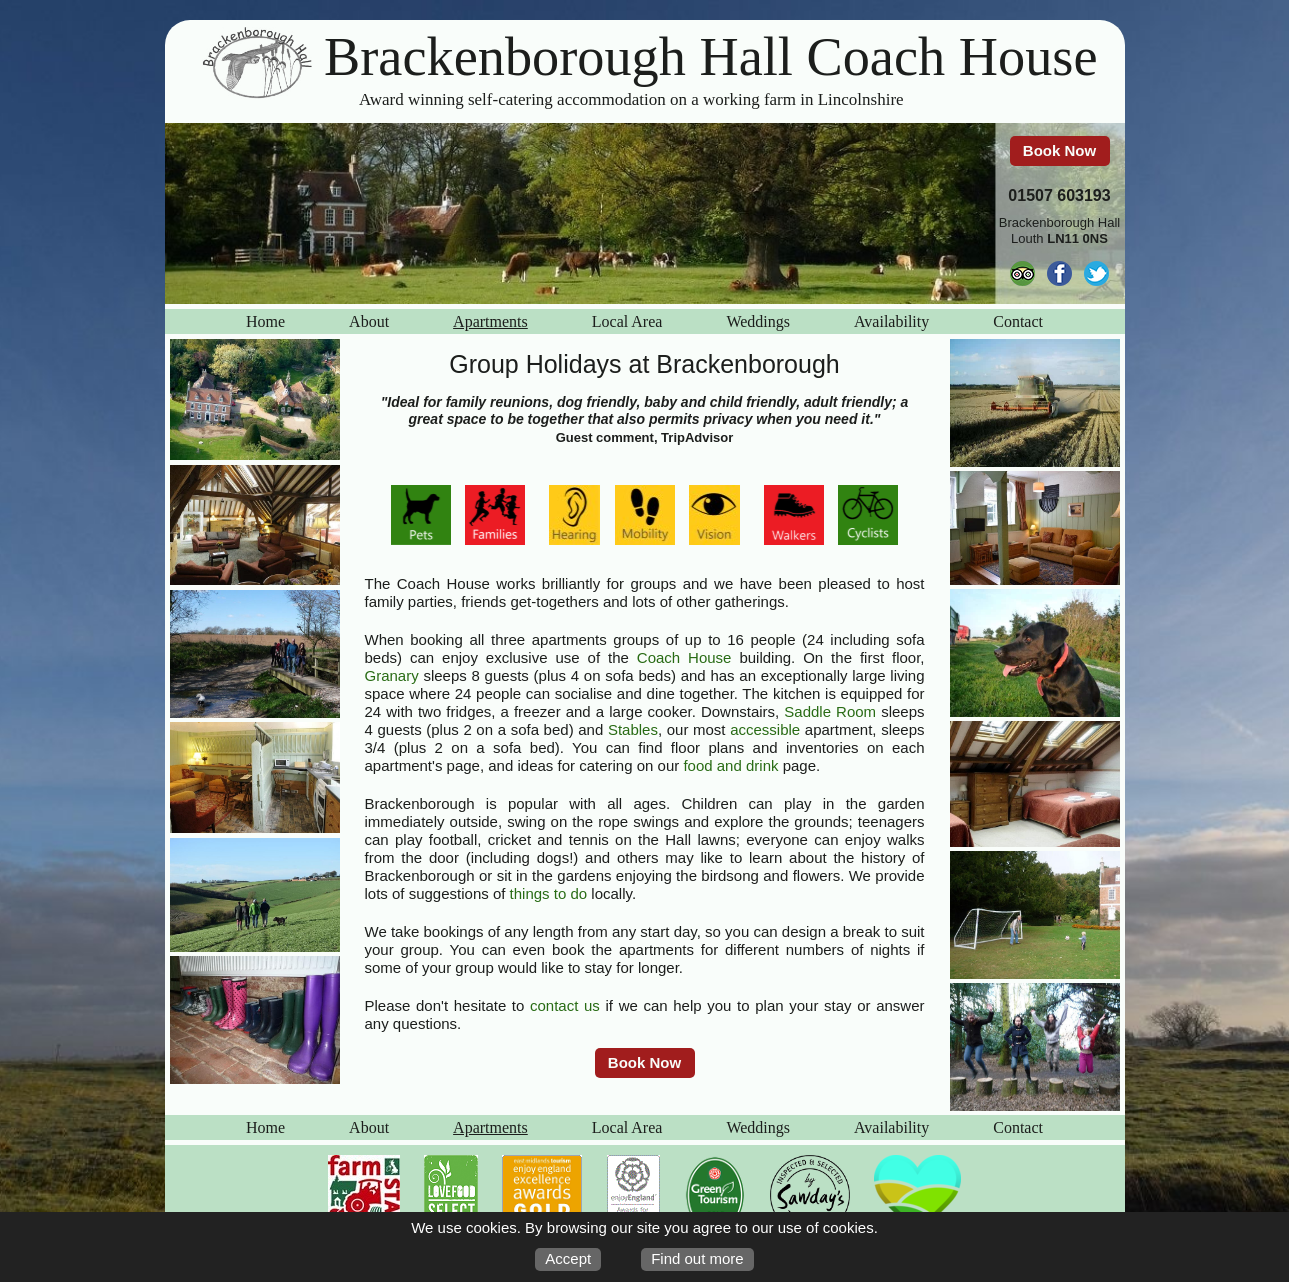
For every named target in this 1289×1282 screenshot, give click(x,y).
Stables (633, 729)
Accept (568, 1258)
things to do (549, 893)
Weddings (758, 321)
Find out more (697, 1258)
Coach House (684, 657)
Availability (891, 321)
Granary (392, 675)
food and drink (730, 765)
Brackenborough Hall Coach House (711, 57)
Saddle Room (830, 711)
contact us (565, 1005)
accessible (765, 729)
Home (265, 321)
